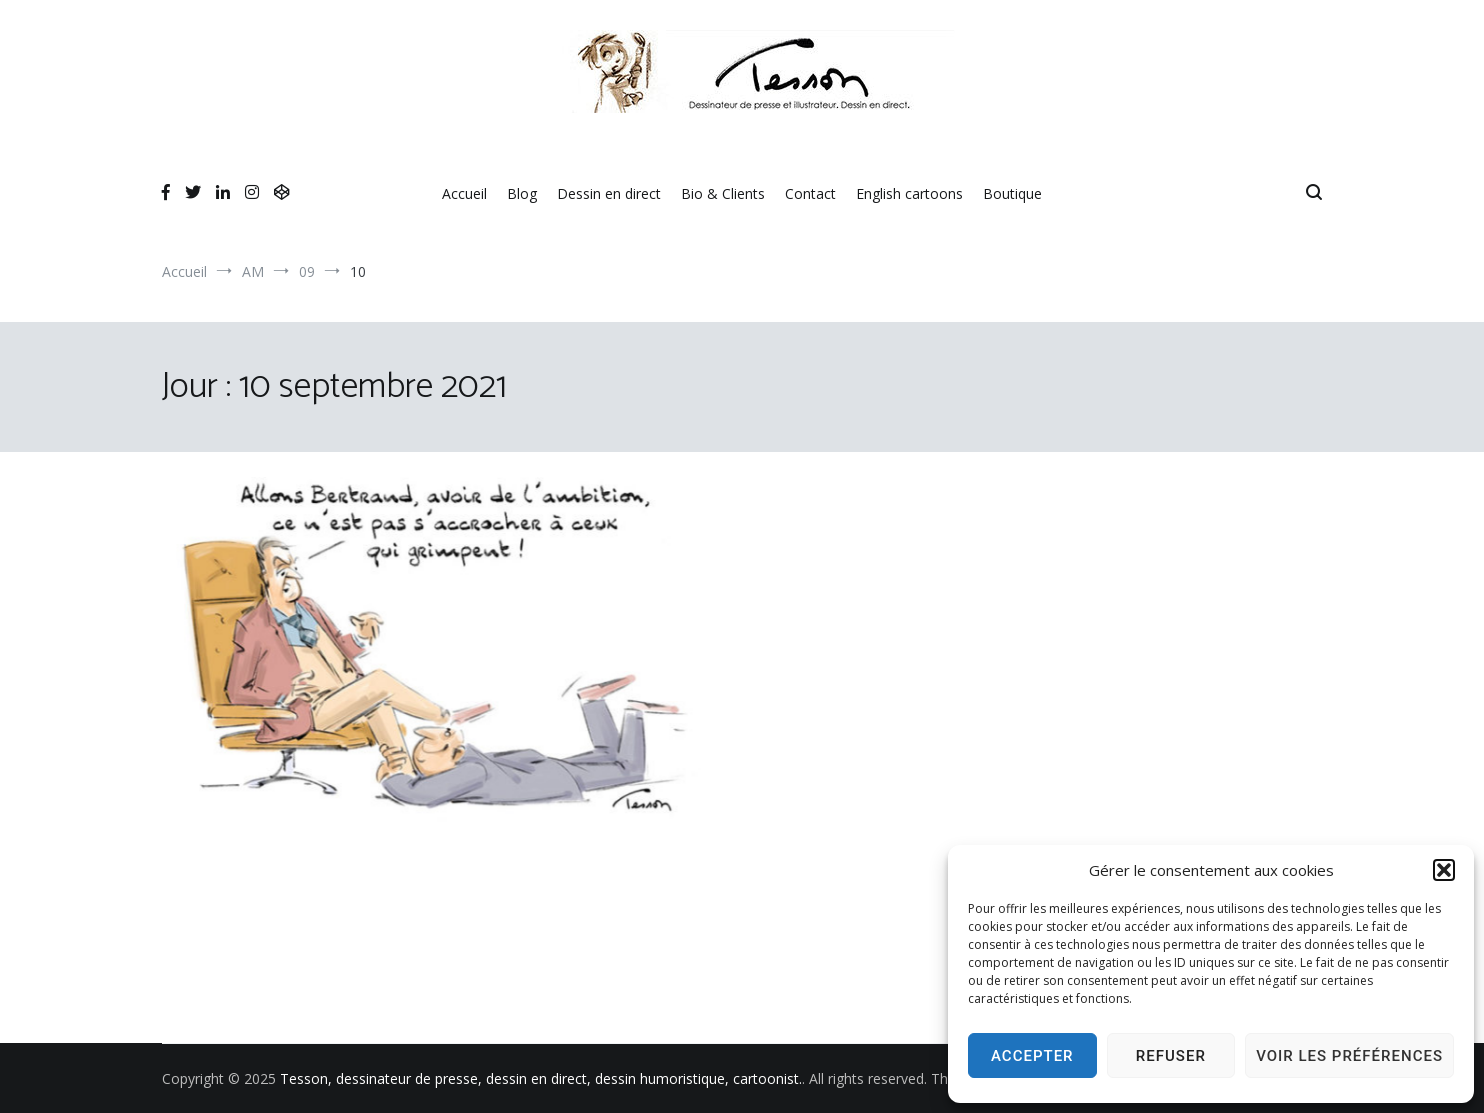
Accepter (1032, 1056)
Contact (810, 193)
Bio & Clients (723, 193)
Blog (522, 193)
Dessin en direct (609, 193)
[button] (1444, 870)
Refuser (1171, 1056)
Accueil (464, 193)
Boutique (1012, 193)
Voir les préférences (1349, 1056)
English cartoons (909, 193)
